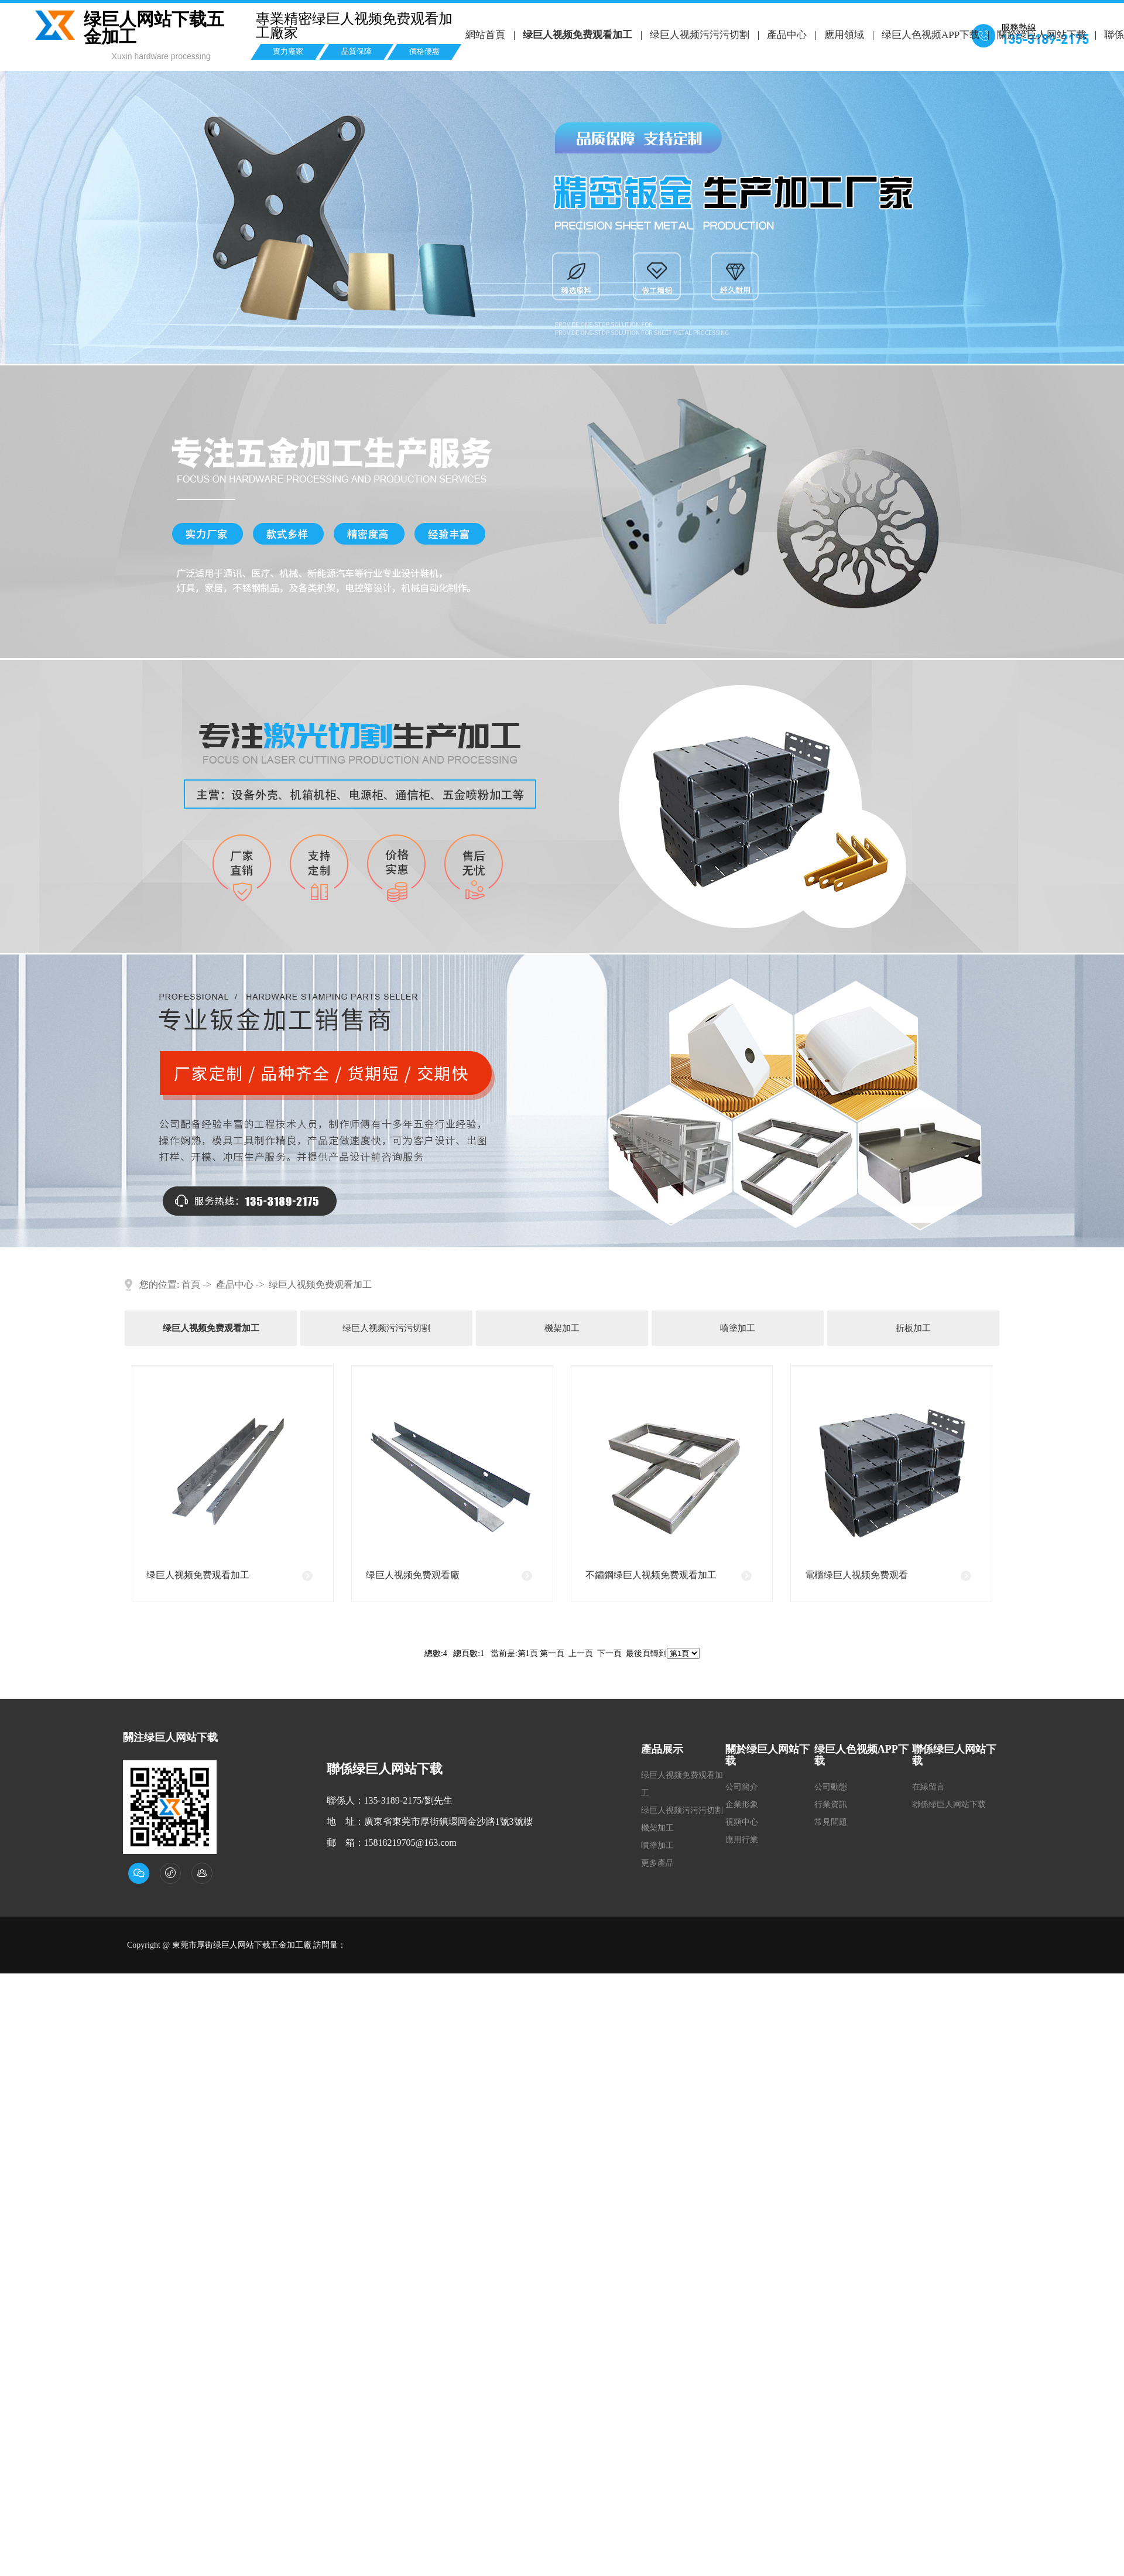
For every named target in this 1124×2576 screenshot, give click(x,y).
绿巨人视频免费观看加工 (577, 34)
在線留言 (928, 1787)
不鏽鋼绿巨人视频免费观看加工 (651, 1575)
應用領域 (843, 34)
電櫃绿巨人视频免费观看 (856, 1575)
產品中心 (786, 34)
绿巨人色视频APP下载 (929, 34)
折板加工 (913, 1328)
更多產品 (657, 1863)
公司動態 (830, 1787)
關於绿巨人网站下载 (1040, 34)
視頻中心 (741, 1822)
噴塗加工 (737, 1328)
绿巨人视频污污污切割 (699, 34)
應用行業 (741, 1839)
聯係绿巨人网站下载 (949, 1804)
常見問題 (830, 1822)
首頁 (190, 1284)
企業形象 (741, 1804)
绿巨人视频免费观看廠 (413, 1575)
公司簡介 (741, 1787)
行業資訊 (830, 1804)
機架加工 (562, 1328)
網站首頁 (485, 34)
